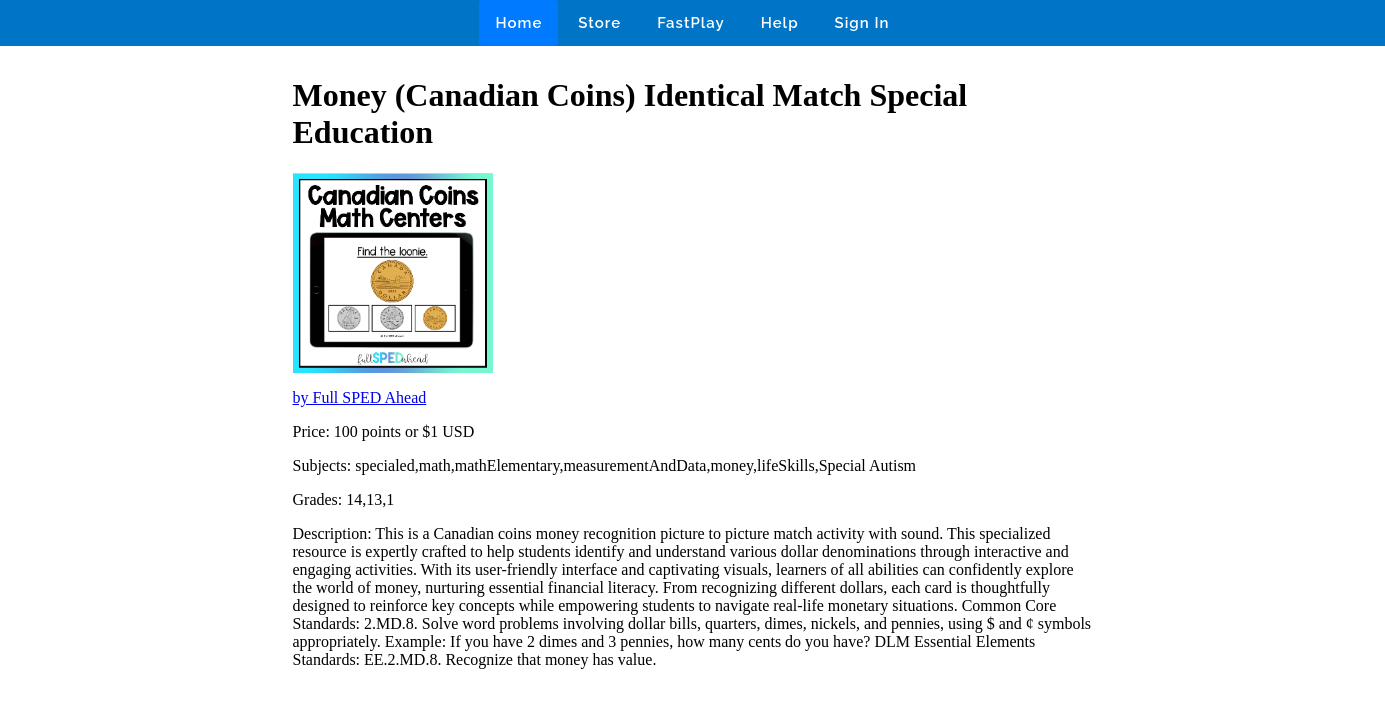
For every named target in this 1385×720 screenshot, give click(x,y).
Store (599, 23)
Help (780, 23)
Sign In (862, 23)
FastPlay (691, 23)
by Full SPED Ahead (360, 397)
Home (518, 23)
